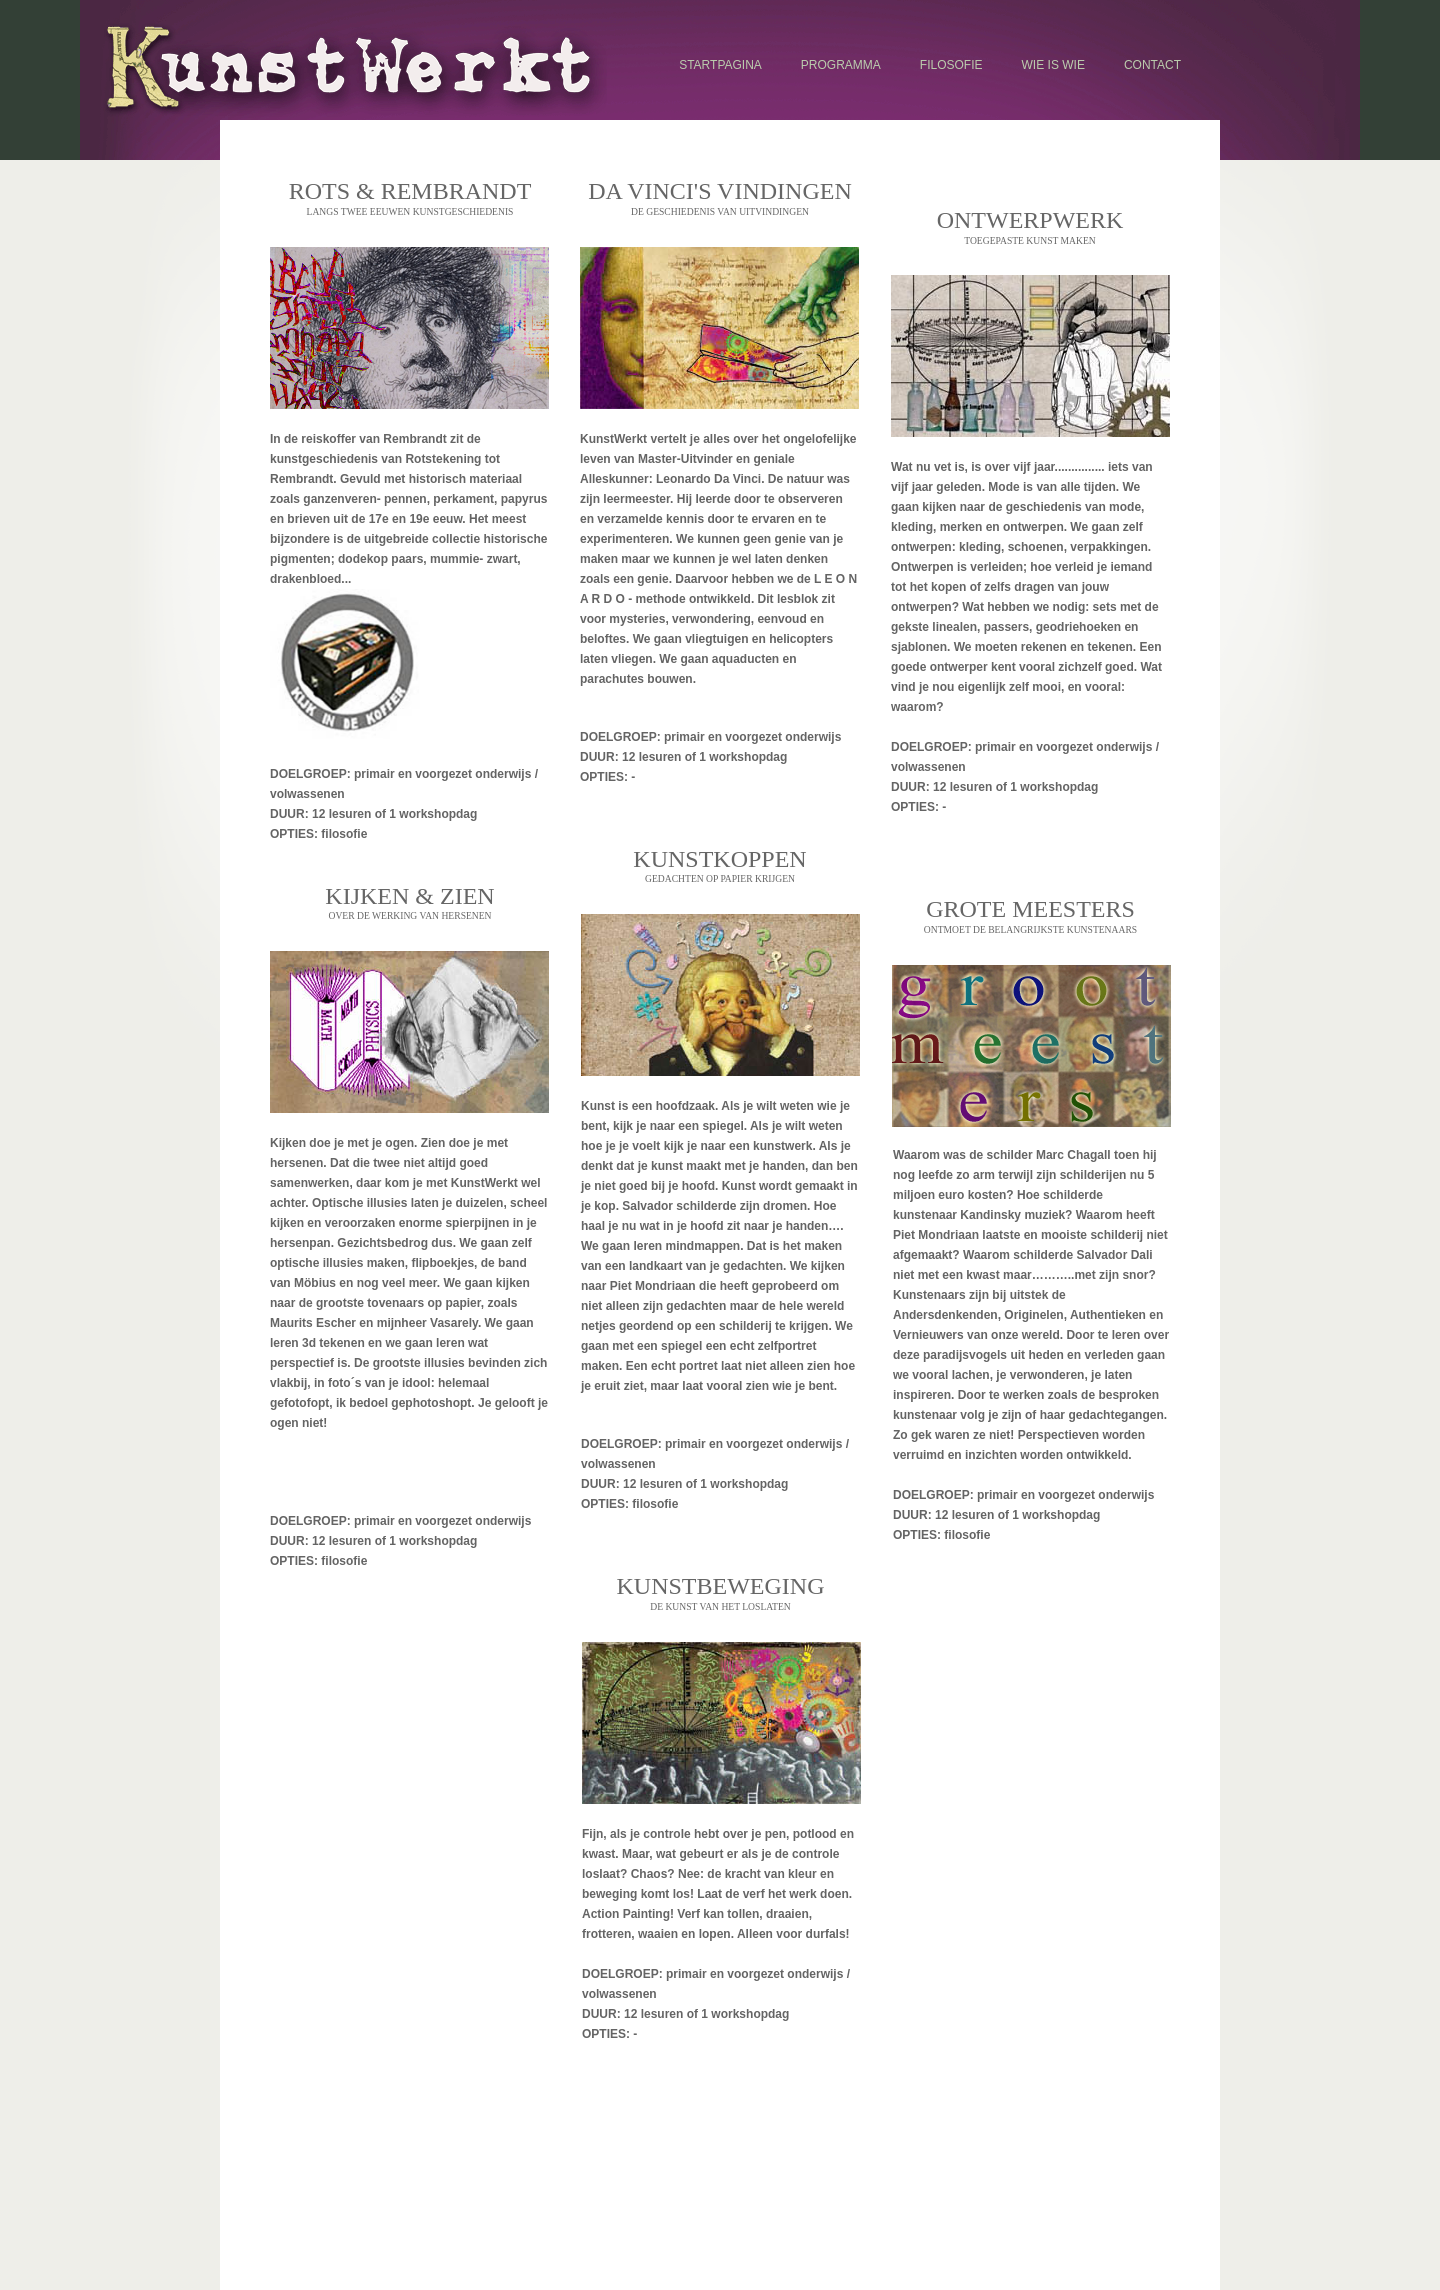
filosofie (951, 65)
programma (841, 65)
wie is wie (1053, 65)
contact (1152, 65)
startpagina (720, 65)
